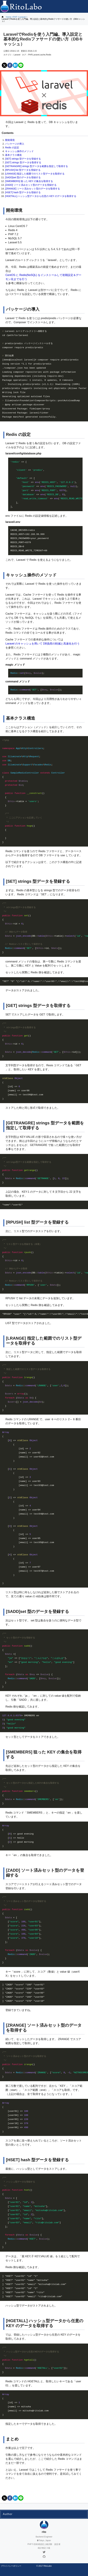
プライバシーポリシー (11, 2566)
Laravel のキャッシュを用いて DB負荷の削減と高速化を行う (42, 643)
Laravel (22, 17)
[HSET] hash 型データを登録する (23, 192)
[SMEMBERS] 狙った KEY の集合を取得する (29, 181)
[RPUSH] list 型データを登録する (23, 170)
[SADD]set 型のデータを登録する (23, 177)
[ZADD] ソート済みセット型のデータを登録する (31, 185)
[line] (20, 65)
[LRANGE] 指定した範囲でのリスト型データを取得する (35, 173)
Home (8, 17)
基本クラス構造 (13, 155)
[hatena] (15, 65)
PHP (15, 17)
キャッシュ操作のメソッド (19, 151)
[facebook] (10, 65)
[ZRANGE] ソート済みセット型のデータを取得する (32, 188)
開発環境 (10, 140)
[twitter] (4, 65)
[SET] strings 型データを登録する (23, 158)
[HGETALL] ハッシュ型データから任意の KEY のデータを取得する (40, 196)
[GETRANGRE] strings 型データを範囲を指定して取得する (36, 166)
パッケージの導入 (14, 143)
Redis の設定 (12, 147)
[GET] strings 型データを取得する (23, 162)
